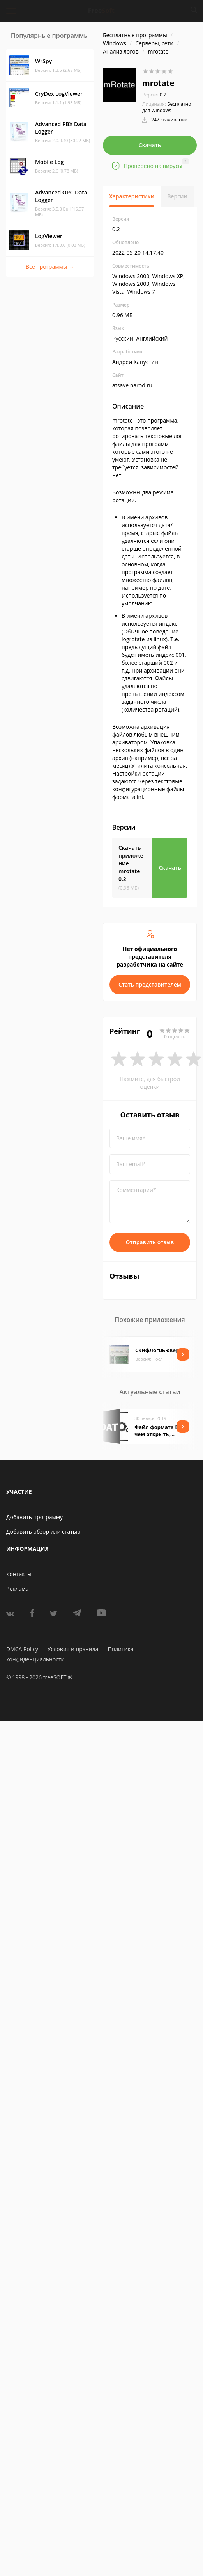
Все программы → (50, 266)
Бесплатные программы (135, 35)
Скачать (150, 145)
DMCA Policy (22, 1649)
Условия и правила (73, 1649)
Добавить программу (34, 1517)
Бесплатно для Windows (166, 107)
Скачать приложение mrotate (130, 863)
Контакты (19, 1574)
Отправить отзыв (150, 1242)
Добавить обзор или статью (43, 1531)
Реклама (17, 1588)
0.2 (154, 94)
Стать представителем (149, 984)
